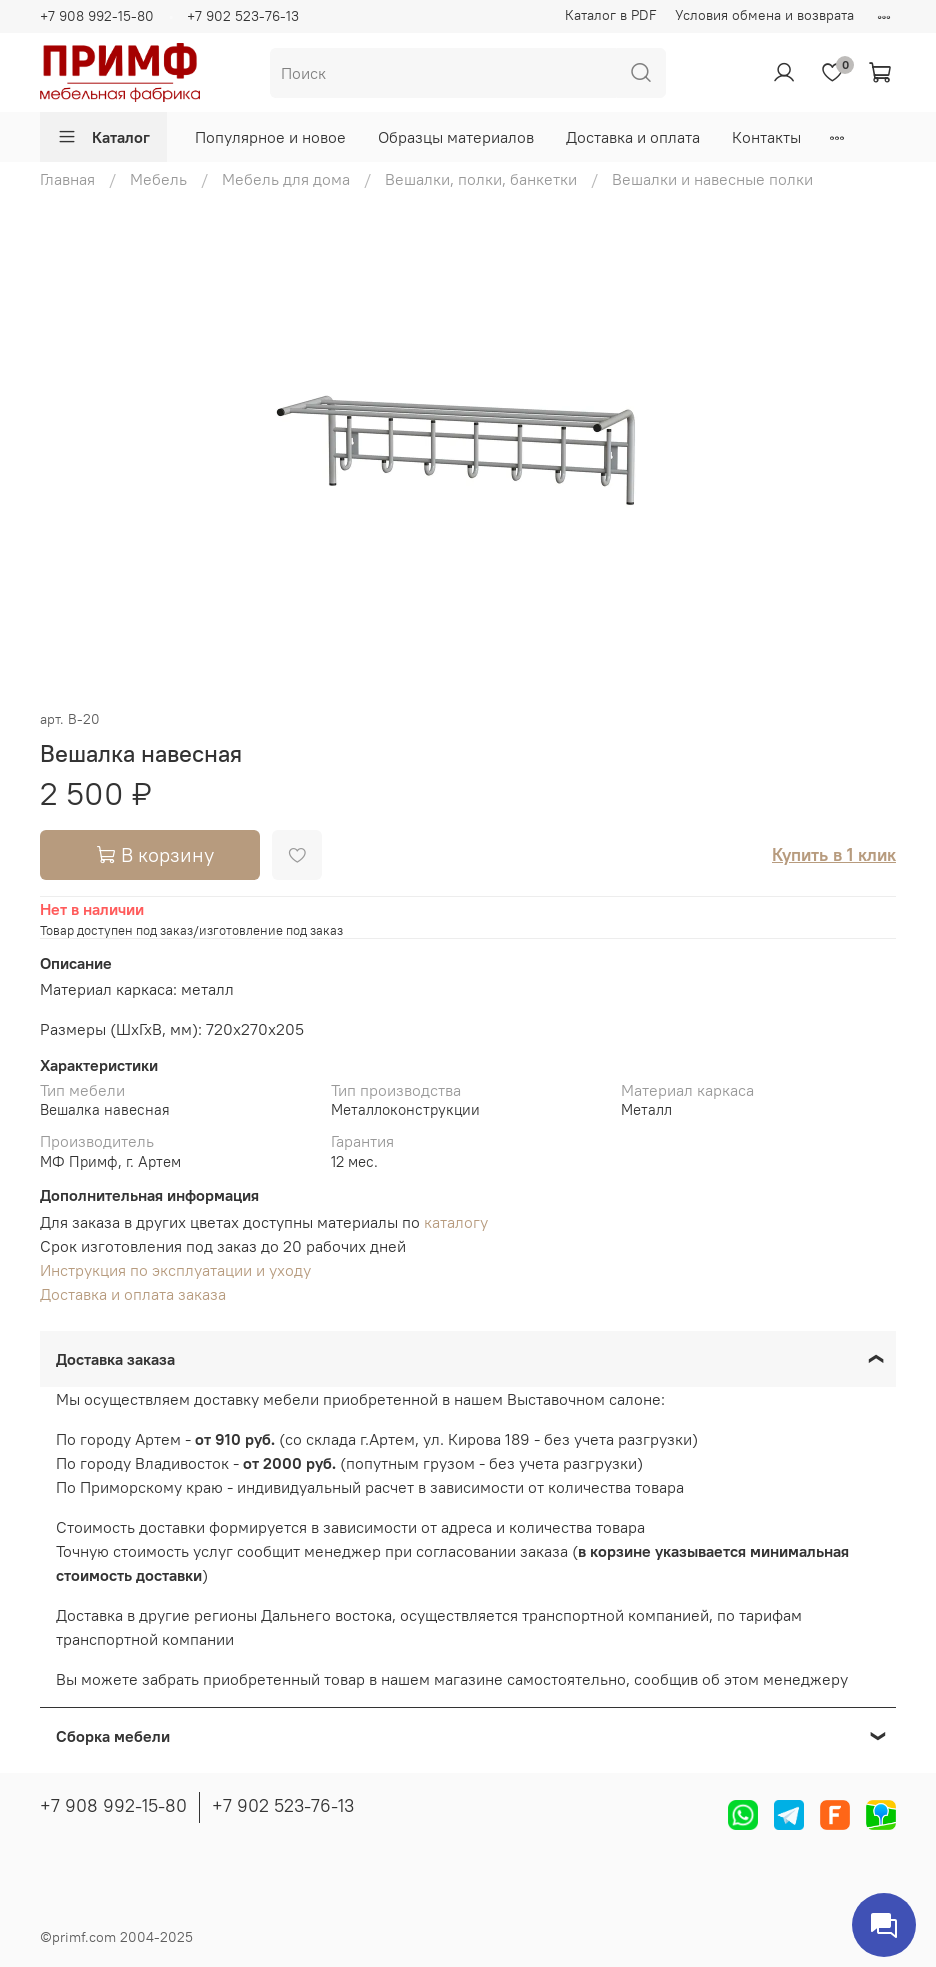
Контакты (766, 137)
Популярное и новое (270, 137)
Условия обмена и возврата (764, 15)
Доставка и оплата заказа (133, 1294)
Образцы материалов (456, 137)
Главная (67, 179)
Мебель (158, 179)
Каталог (103, 137)
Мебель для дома (286, 179)
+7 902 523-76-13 (243, 16)
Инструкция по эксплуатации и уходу (175, 1270)
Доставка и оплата (633, 137)
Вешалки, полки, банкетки (481, 179)
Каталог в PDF (611, 15)
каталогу (456, 1222)
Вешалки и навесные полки (712, 179)
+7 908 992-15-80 (97, 16)
